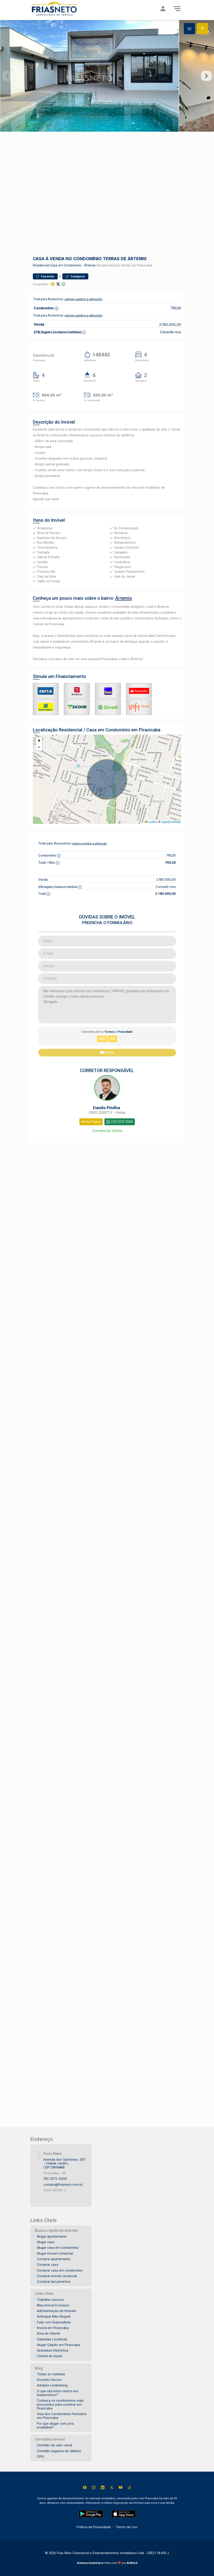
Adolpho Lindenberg (52, 2385)
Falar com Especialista (53, 2322)
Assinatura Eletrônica (52, 2350)
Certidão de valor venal (54, 2445)
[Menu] (177, 8)
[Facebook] (84, 2487)
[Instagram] (93, 2487)
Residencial (41, 265)
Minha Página (91, 1121)
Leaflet (150, 821)
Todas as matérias (51, 2374)
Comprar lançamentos (54, 2281)
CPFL (41, 2456)
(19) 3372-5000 (55, 2179)
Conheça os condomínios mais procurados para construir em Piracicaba (60, 2404)
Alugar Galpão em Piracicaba (58, 2345)
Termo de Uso (127, 2527)
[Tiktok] (129, 2487)
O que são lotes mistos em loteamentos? (57, 2393)
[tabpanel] (107, 76)
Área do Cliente (48, 2333)
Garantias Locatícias (52, 2339)
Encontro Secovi (49, 2380)
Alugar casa (45, 2242)
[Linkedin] (102, 2487)
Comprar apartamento (53, 2259)
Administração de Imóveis (56, 2311)
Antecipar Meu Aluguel (53, 2316)
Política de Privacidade (94, 2527)
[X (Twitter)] (111, 2487)
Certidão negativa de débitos (59, 2451)
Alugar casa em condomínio (58, 2247)
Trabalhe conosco (50, 2300)
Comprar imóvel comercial (57, 2276)
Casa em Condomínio (65, 265)
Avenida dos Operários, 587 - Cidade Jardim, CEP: (64, 2163)
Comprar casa (47, 2264)
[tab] (189, 28)
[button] (39, 740)
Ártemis (90, 265)
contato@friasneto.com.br (63, 2184)
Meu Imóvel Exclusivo (53, 2305)
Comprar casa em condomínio (60, 2270)
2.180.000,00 (170, 324)
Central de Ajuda (49, 2356)
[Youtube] (120, 2487)
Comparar (75, 276)
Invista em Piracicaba (53, 2328)
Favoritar (45, 276)
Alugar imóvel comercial (55, 2253)
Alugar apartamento (52, 2236)
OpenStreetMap (170, 821)
